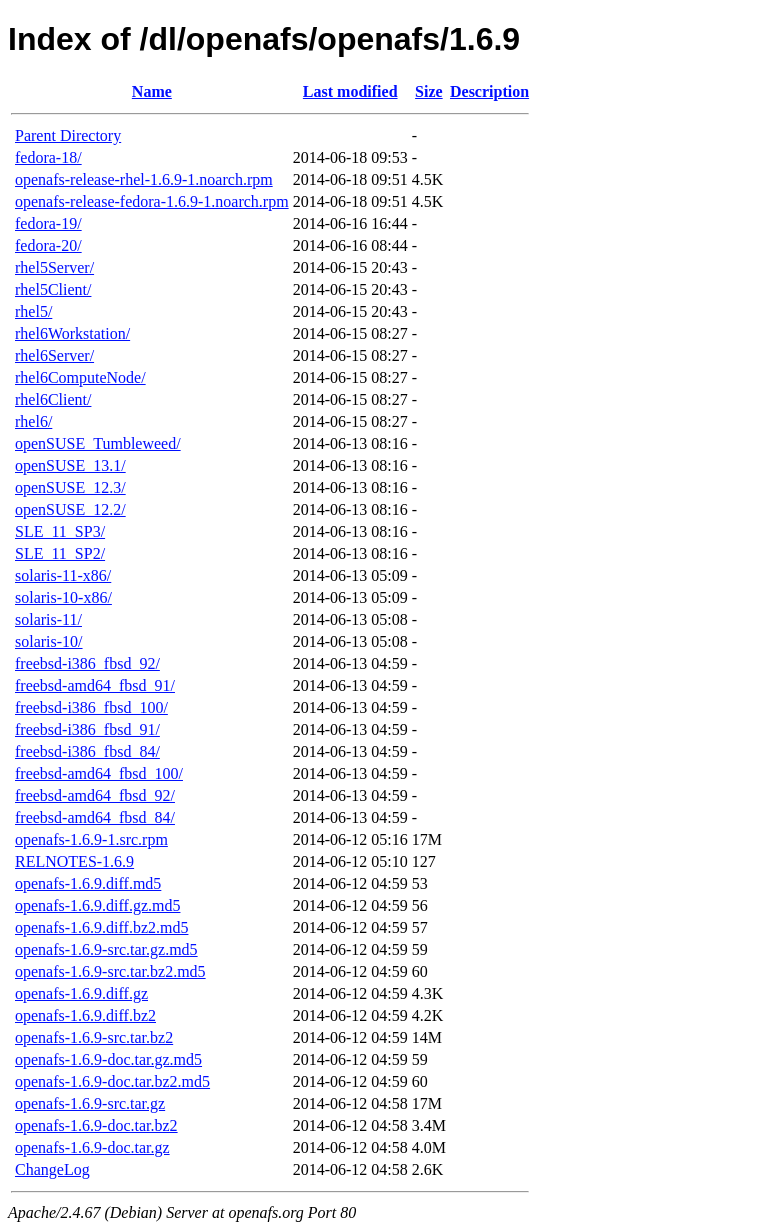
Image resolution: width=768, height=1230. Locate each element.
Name (152, 91)
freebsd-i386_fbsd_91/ (87, 729)
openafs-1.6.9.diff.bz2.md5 (101, 927)
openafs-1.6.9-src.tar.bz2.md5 (110, 971)
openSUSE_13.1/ (70, 465)
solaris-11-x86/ (63, 575)
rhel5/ (33, 311)
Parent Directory (68, 135)
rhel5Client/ (53, 289)
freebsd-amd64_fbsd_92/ (95, 795)
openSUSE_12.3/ (70, 487)
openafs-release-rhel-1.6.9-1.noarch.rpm (144, 179)
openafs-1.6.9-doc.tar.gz (92, 1147)
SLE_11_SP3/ (60, 531)
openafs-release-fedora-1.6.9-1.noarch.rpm (152, 201)
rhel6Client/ (53, 399)
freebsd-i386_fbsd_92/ (87, 663)
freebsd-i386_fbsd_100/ (91, 707)
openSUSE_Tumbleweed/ (98, 443)
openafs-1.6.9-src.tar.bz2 (94, 1037)
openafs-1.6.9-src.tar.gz (90, 1103)
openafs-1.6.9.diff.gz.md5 (97, 905)
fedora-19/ (48, 223)
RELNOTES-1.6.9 (74, 861)
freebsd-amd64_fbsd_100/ (99, 773)
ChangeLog (52, 1169)
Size (429, 91)
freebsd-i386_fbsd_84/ (87, 751)
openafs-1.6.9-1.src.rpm (91, 839)
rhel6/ (33, 421)
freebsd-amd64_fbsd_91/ (95, 685)
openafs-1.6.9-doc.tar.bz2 (96, 1125)
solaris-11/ (48, 619)
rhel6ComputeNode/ (80, 377)
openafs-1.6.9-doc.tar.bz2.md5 (112, 1081)
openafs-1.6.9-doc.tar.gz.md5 (108, 1059)
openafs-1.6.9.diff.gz (81, 993)
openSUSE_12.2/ (70, 509)
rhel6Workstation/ (72, 333)
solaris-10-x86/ (63, 597)
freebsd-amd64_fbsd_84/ (95, 817)
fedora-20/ (48, 245)
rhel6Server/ (54, 355)
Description (489, 91)
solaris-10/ (49, 641)
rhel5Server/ (54, 267)
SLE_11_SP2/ (60, 553)
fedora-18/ (48, 157)
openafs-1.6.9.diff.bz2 (85, 1015)
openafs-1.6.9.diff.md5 (88, 883)
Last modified (350, 91)
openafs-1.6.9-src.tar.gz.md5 (106, 949)
